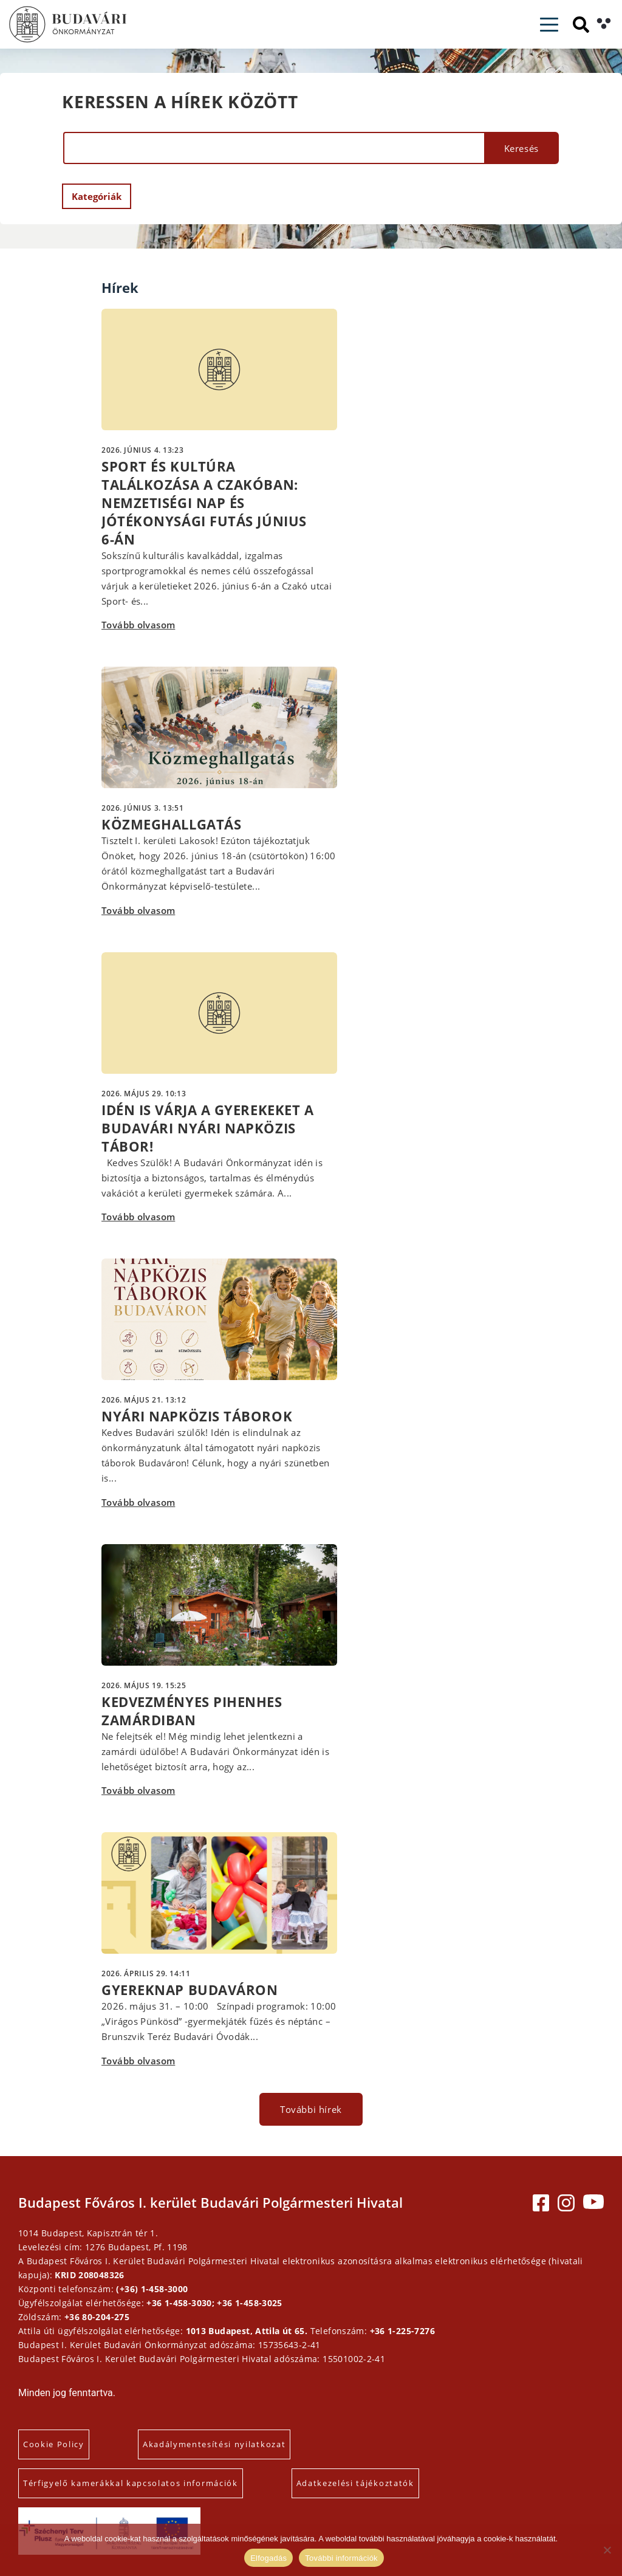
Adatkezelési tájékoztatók (355, 2483)
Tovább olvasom (138, 625)
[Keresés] (581, 24)
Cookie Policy (53, 2444)
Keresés (521, 148)
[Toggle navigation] (549, 24)
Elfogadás (268, 2558)
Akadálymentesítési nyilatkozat (214, 2444)
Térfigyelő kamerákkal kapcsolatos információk (130, 2483)
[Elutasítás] (607, 2550)
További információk (341, 2558)
